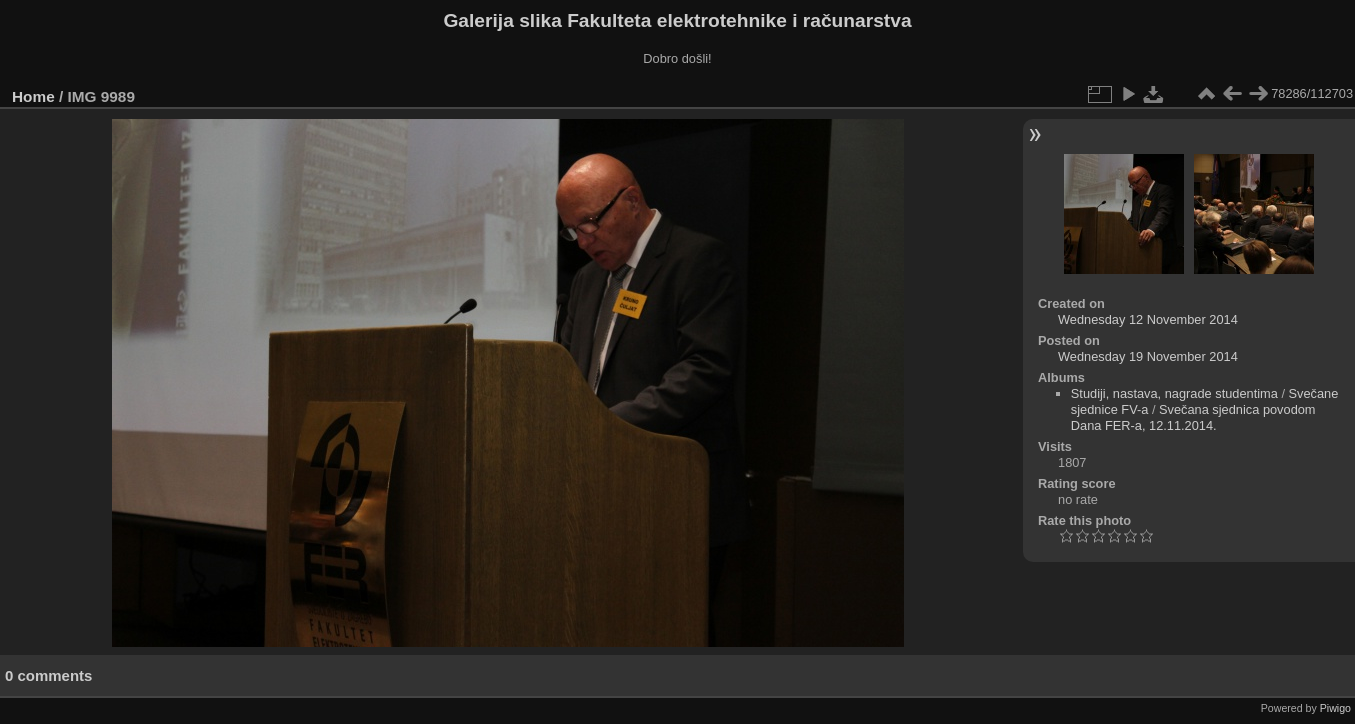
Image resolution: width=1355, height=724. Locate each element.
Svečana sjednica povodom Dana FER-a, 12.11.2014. (1193, 417)
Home (33, 96)
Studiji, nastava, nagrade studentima (1174, 393)
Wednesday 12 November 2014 (1148, 319)
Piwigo (1335, 708)
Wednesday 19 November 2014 (1148, 356)
